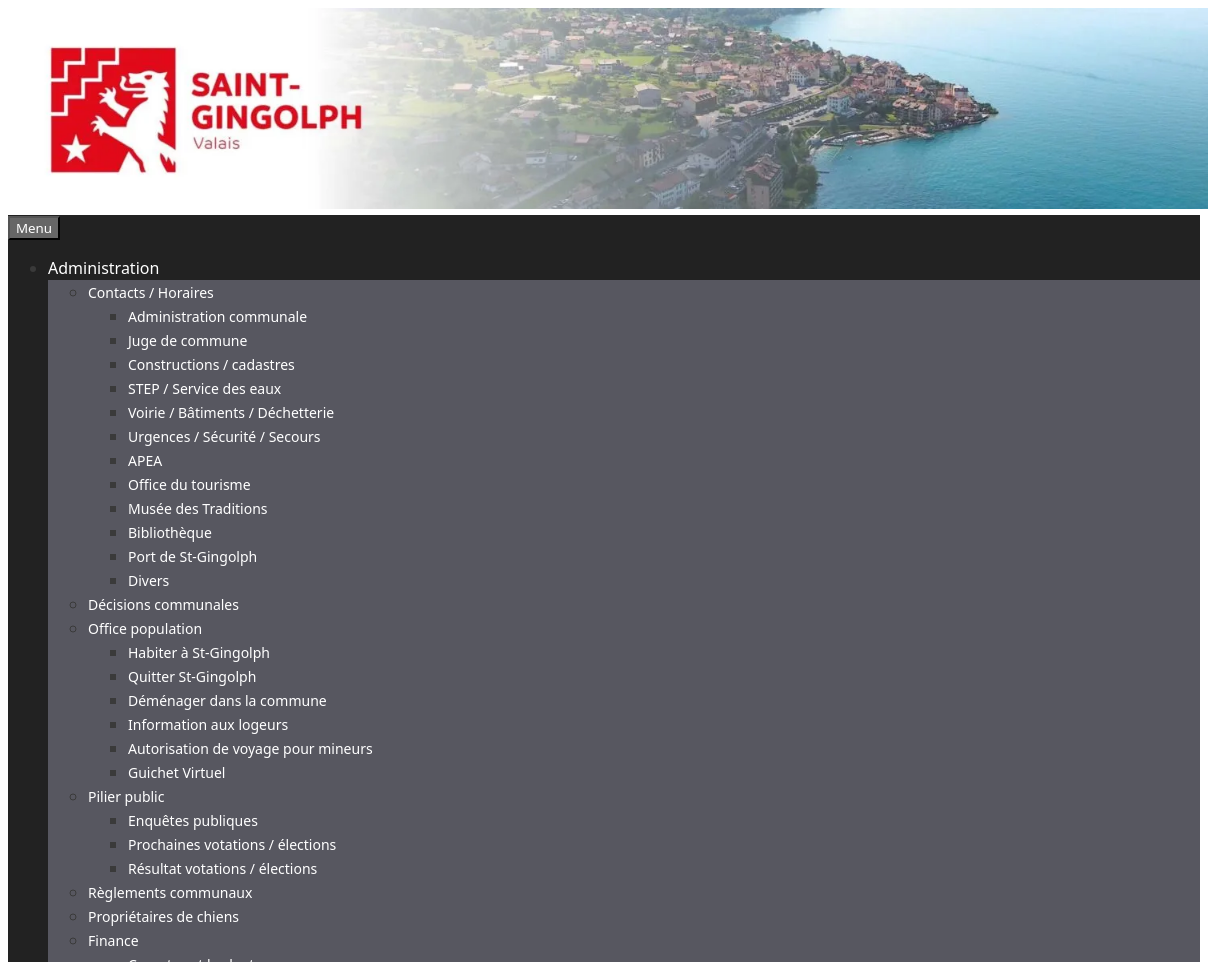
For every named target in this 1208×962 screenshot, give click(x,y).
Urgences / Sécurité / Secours (224, 436)
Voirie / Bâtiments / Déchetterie (231, 412)
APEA (145, 460)
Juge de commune (187, 340)
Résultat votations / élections (222, 868)
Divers (148, 580)
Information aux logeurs (208, 724)
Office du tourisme (189, 484)
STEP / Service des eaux (204, 388)
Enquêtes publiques (193, 820)
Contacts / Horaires (151, 292)
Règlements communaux (170, 892)
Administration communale (217, 316)
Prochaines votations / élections (232, 844)
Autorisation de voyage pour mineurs (250, 748)
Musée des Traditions (198, 508)
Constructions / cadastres (211, 364)
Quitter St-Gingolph (192, 676)
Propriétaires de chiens (163, 916)
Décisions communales (163, 604)
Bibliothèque (170, 532)
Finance (113, 940)
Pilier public (126, 796)
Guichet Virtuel (176, 772)
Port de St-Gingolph (192, 556)
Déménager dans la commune (227, 700)
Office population (145, 628)
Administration (103, 268)
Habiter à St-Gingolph (199, 652)
